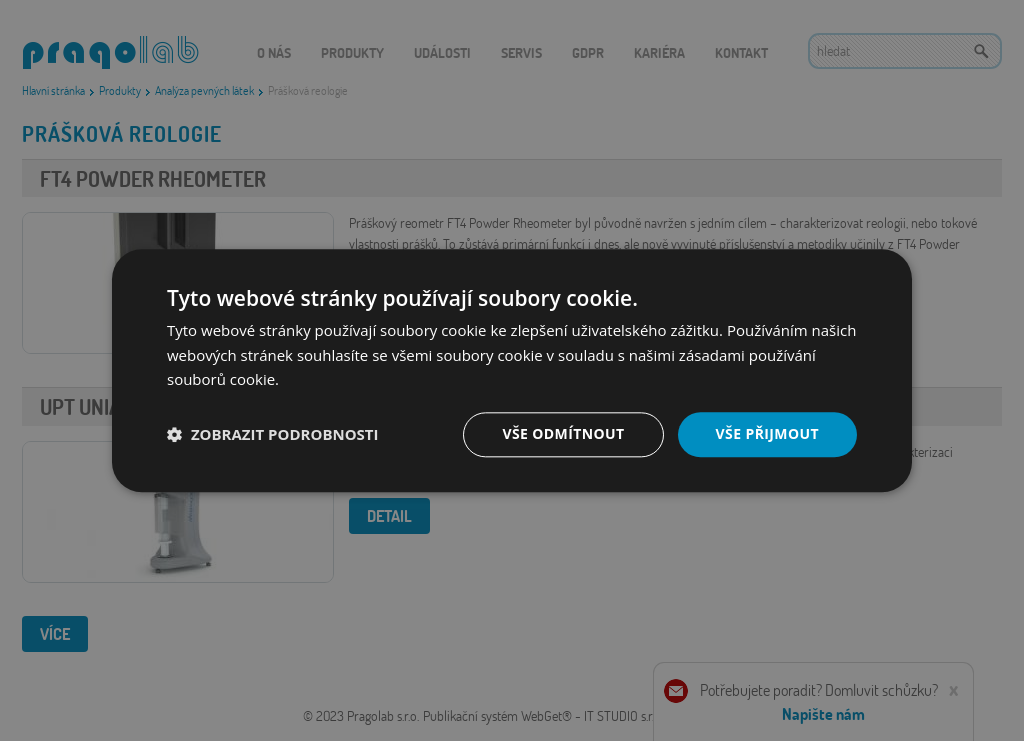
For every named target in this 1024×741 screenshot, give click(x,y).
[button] (273, 435)
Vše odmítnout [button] (563, 433)
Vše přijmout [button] (767, 433)
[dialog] (512, 370)
